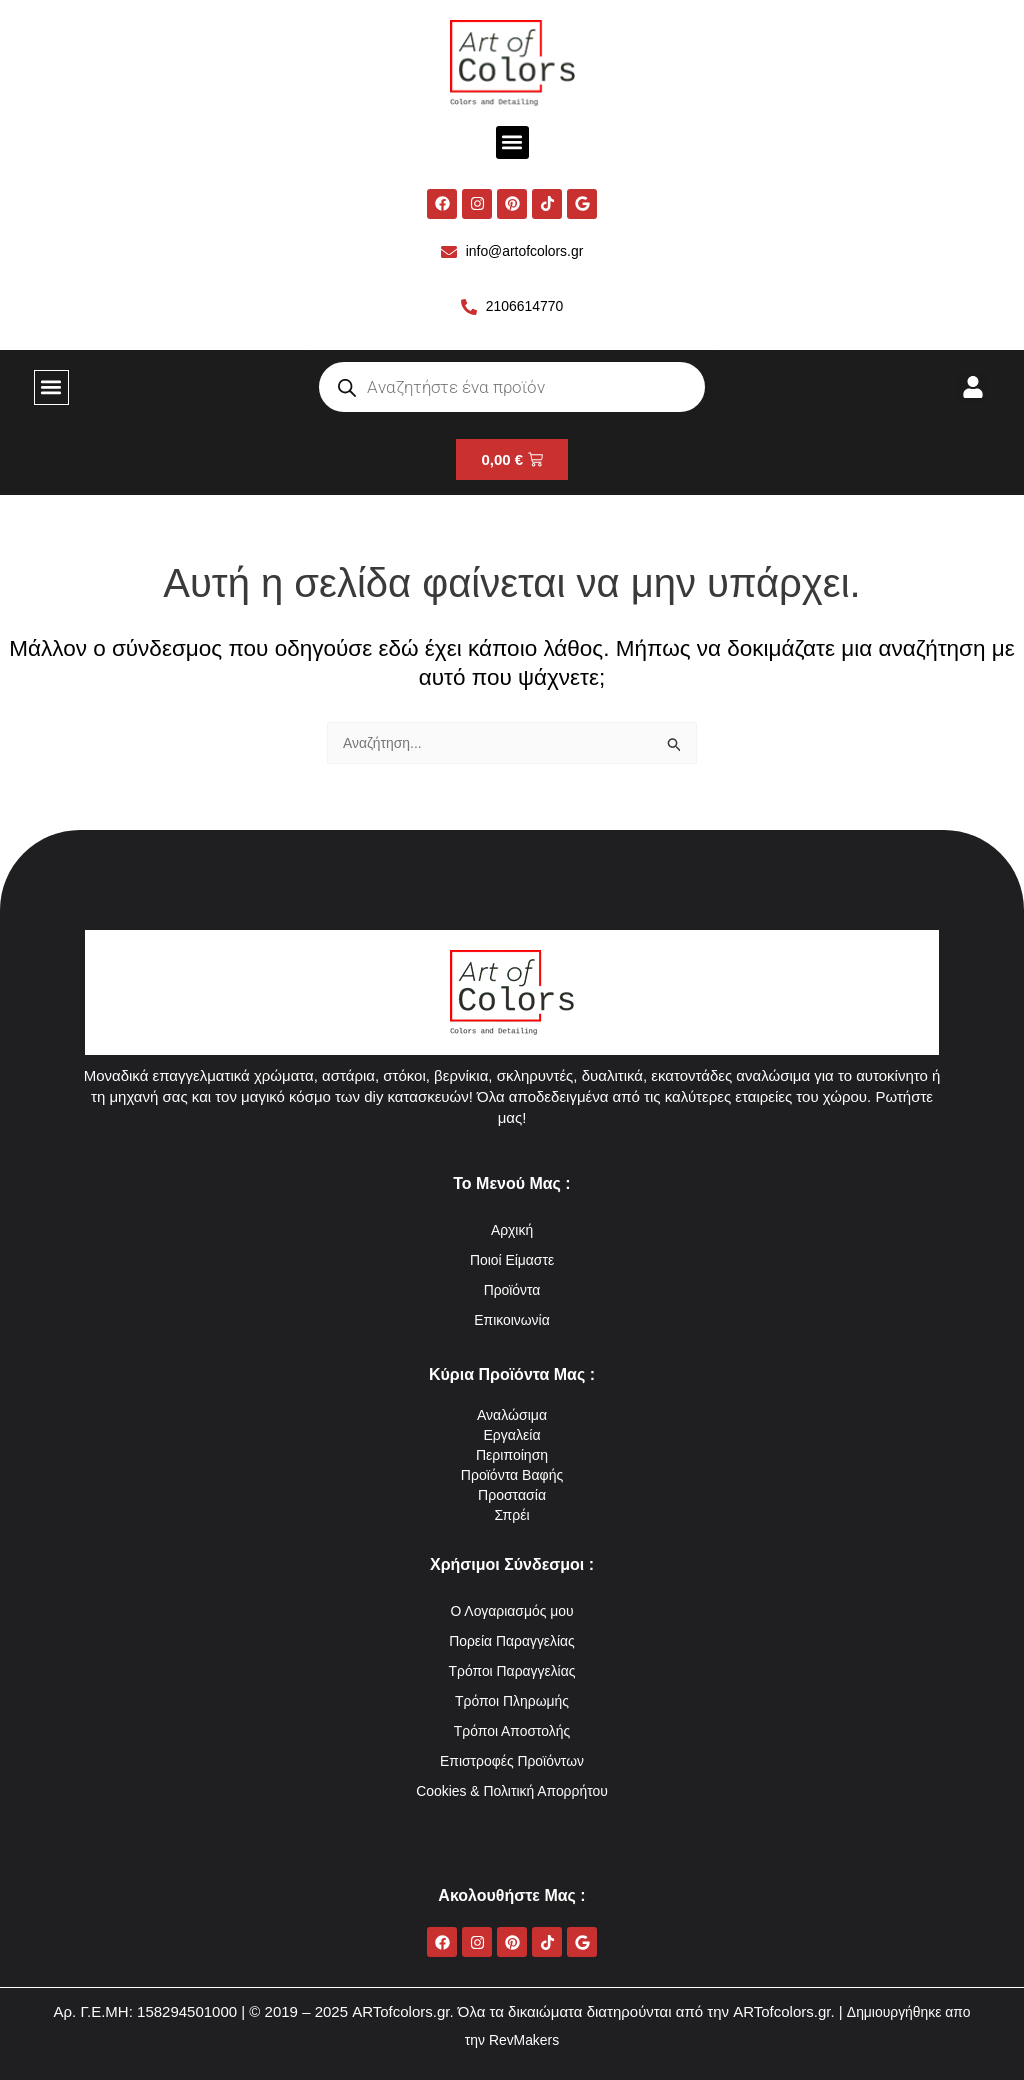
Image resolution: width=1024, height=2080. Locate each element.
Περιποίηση (511, 1454)
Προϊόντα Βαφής (511, 1474)
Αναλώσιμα (512, 1414)
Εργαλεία (512, 1434)
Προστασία (512, 1494)
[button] (512, 142)
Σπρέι (511, 1514)
